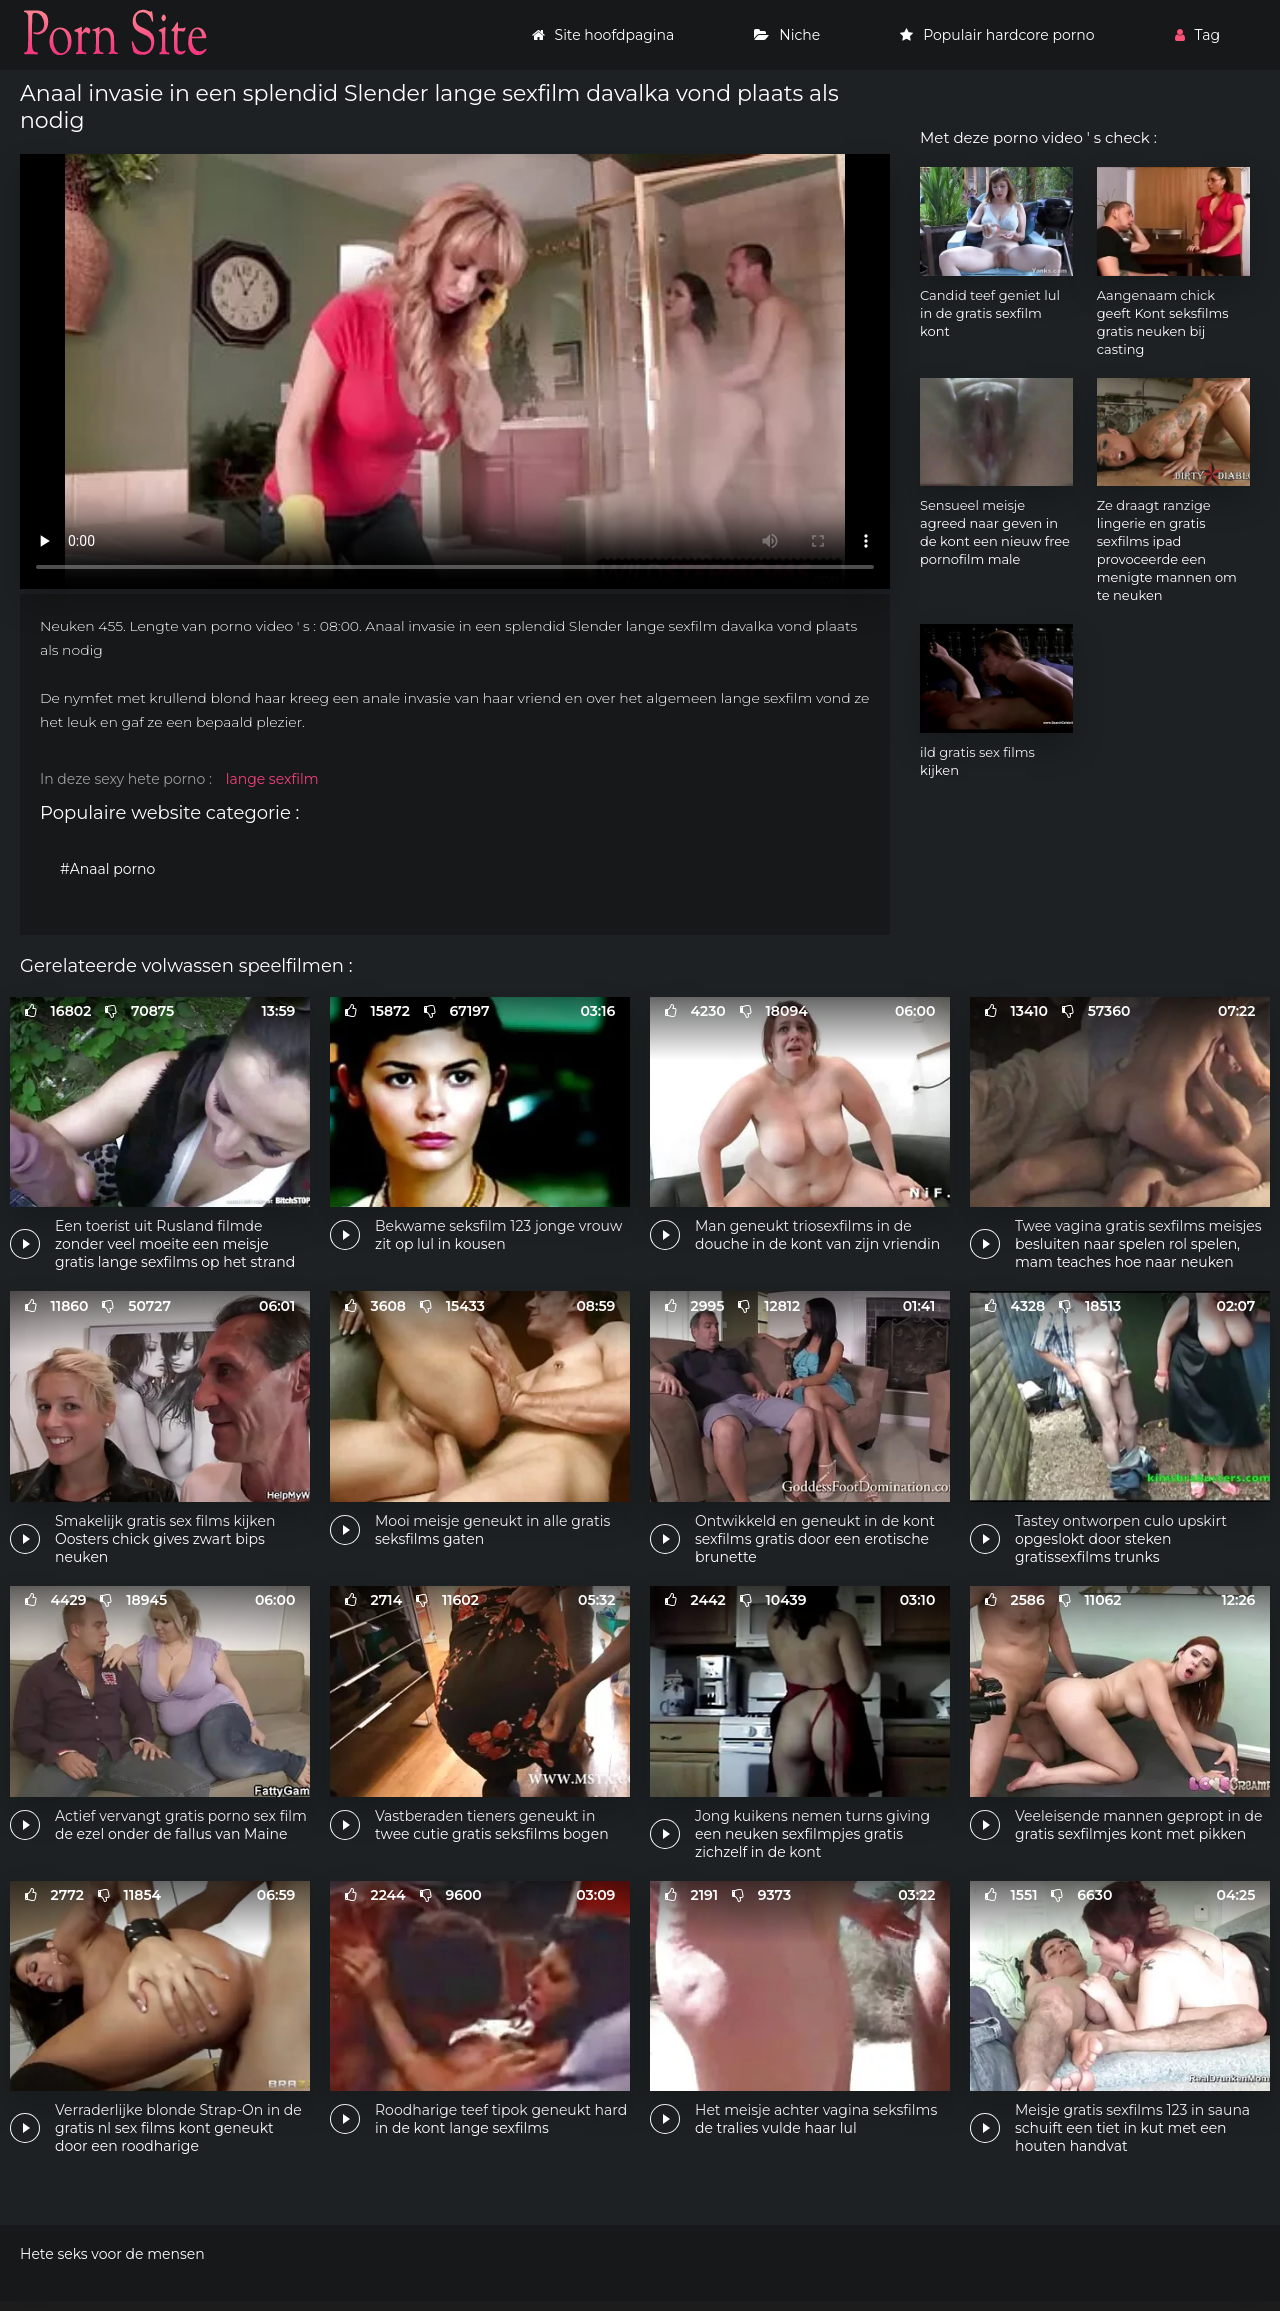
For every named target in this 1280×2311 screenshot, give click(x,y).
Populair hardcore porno (997, 35)
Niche (787, 35)
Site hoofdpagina (603, 35)
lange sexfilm (272, 779)
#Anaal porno (107, 869)
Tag (1197, 35)
